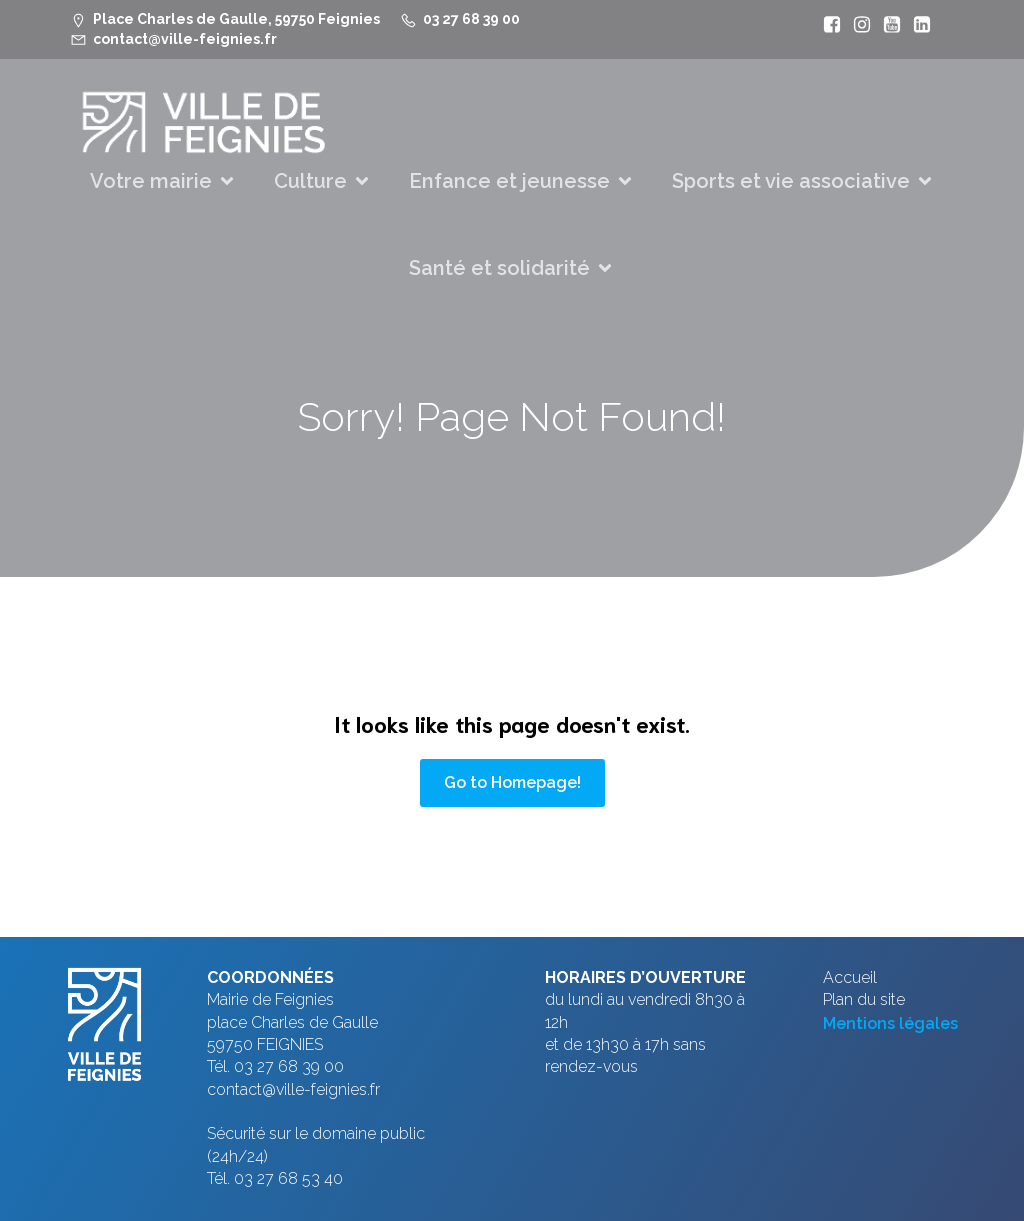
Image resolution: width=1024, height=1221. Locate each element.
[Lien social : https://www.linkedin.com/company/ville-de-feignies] (917, 25)
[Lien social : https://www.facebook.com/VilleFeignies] (827, 25)
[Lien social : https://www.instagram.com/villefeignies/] (857, 25)
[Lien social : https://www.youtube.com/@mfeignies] (887, 25)
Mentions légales (890, 1023)
